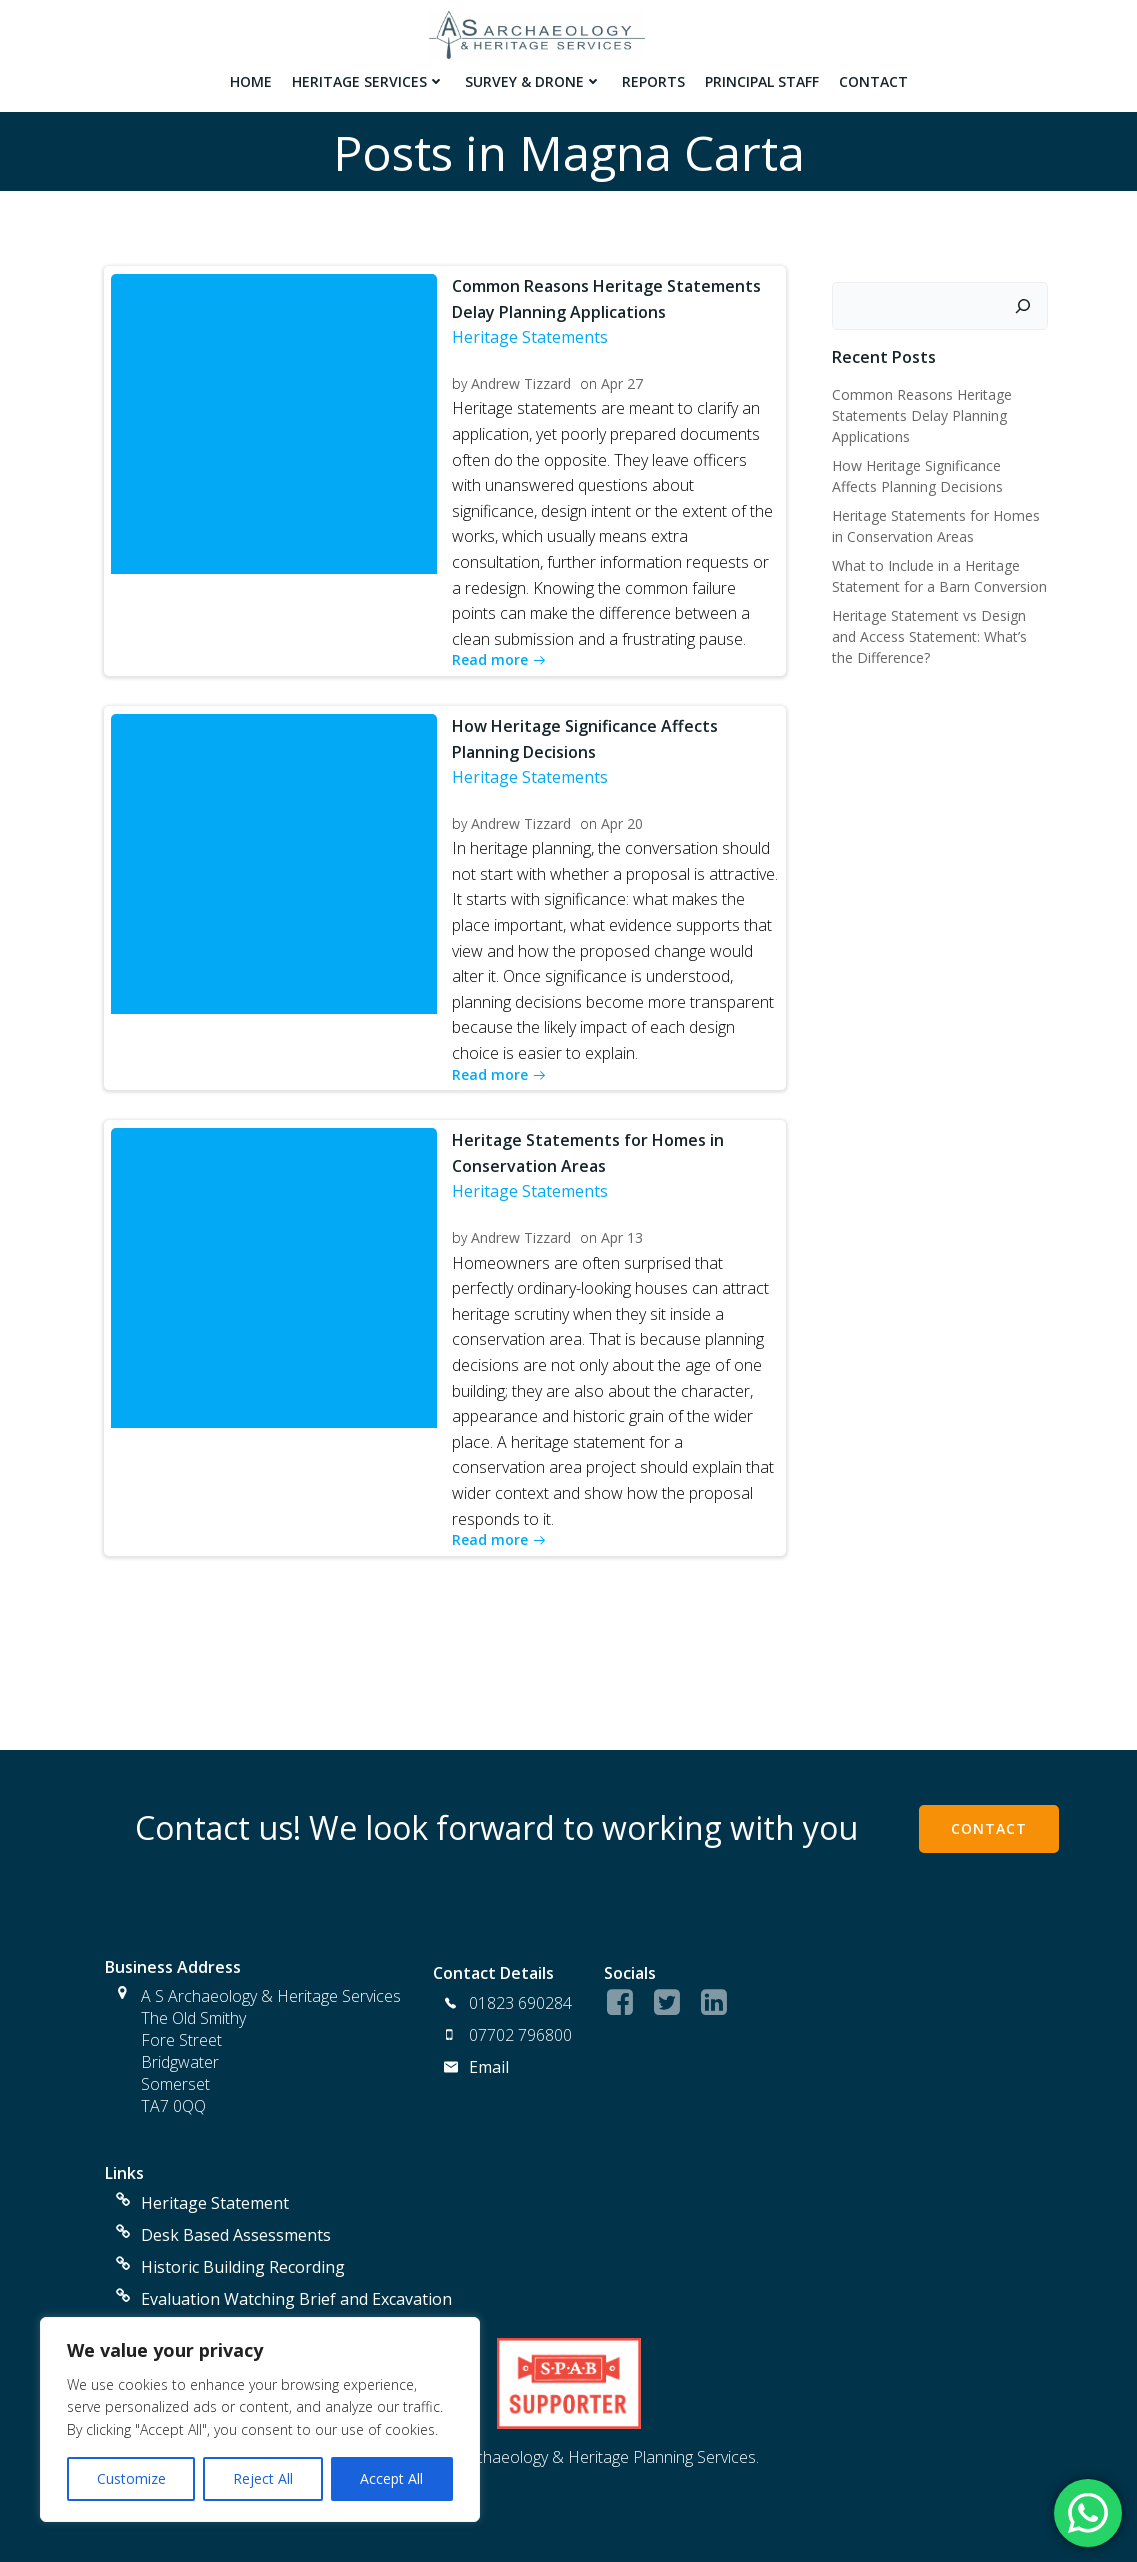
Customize (131, 2478)
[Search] (1024, 301)
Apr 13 (623, 1234)
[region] (260, 2419)
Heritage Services (367, 80)
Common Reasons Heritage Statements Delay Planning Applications (921, 411)
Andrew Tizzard (522, 379)
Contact (872, 80)
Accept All (391, 2478)
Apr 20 (623, 820)
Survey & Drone (532, 80)
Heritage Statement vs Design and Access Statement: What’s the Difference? (928, 632)
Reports (652, 80)
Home (250, 80)
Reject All (263, 2478)
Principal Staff (761, 80)
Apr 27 (623, 379)
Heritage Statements (531, 334)
